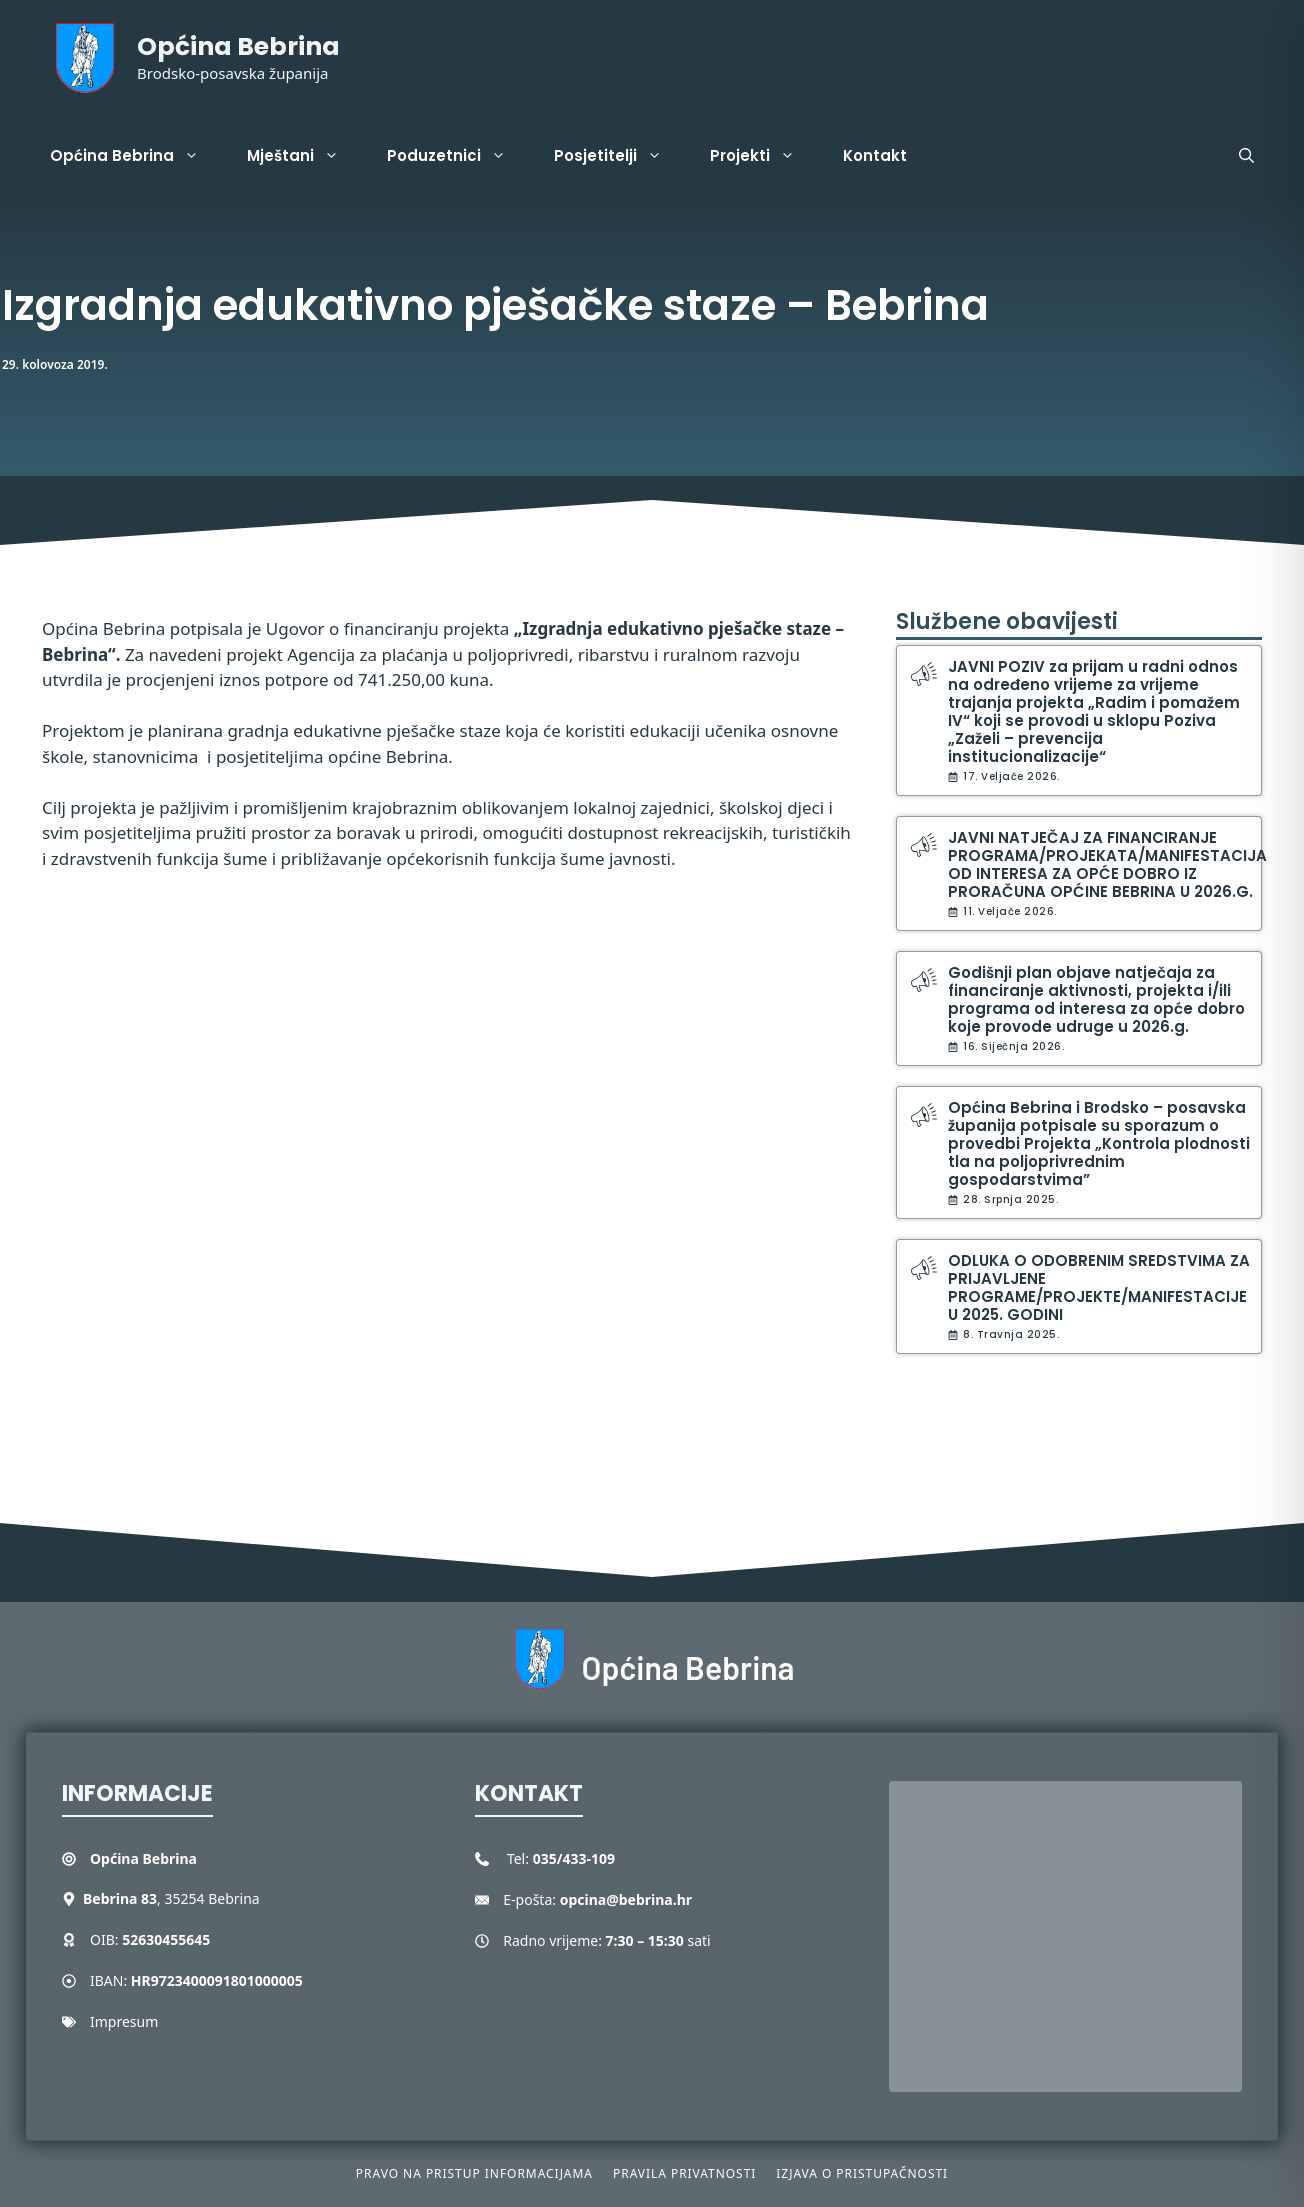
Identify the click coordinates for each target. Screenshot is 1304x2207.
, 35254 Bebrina (171, 1898)
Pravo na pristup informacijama (474, 2173)
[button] (1246, 156)
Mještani (305, 156)
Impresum (124, 2021)
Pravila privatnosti (684, 2173)
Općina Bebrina (238, 46)
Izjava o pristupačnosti (862, 2173)
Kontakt (875, 155)
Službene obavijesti (1007, 621)
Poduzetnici (458, 156)
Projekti (764, 156)
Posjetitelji (620, 156)
